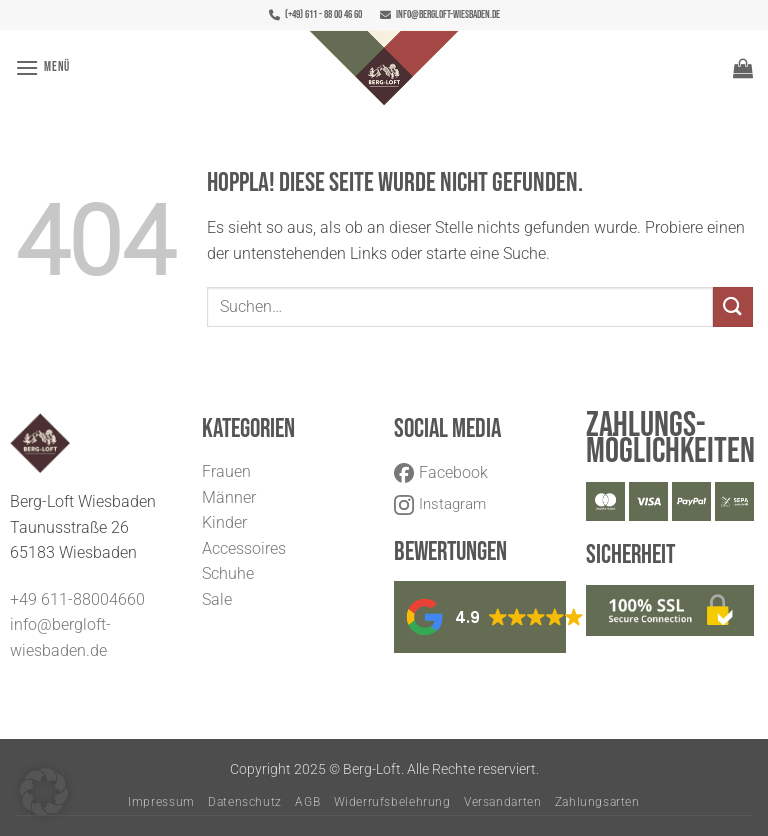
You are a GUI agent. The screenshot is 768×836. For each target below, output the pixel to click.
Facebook (441, 472)
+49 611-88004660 (77, 599)
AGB (307, 802)
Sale (217, 599)
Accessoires (244, 548)
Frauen (226, 471)
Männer (229, 497)
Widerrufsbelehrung (392, 802)
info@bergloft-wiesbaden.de (440, 14)
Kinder (224, 522)
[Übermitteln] (733, 306)
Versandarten (502, 802)
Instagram (440, 504)
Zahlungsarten (597, 802)
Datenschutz (245, 802)
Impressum (161, 802)
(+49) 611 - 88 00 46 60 (315, 14)
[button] (42, 67)
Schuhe (228, 573)
